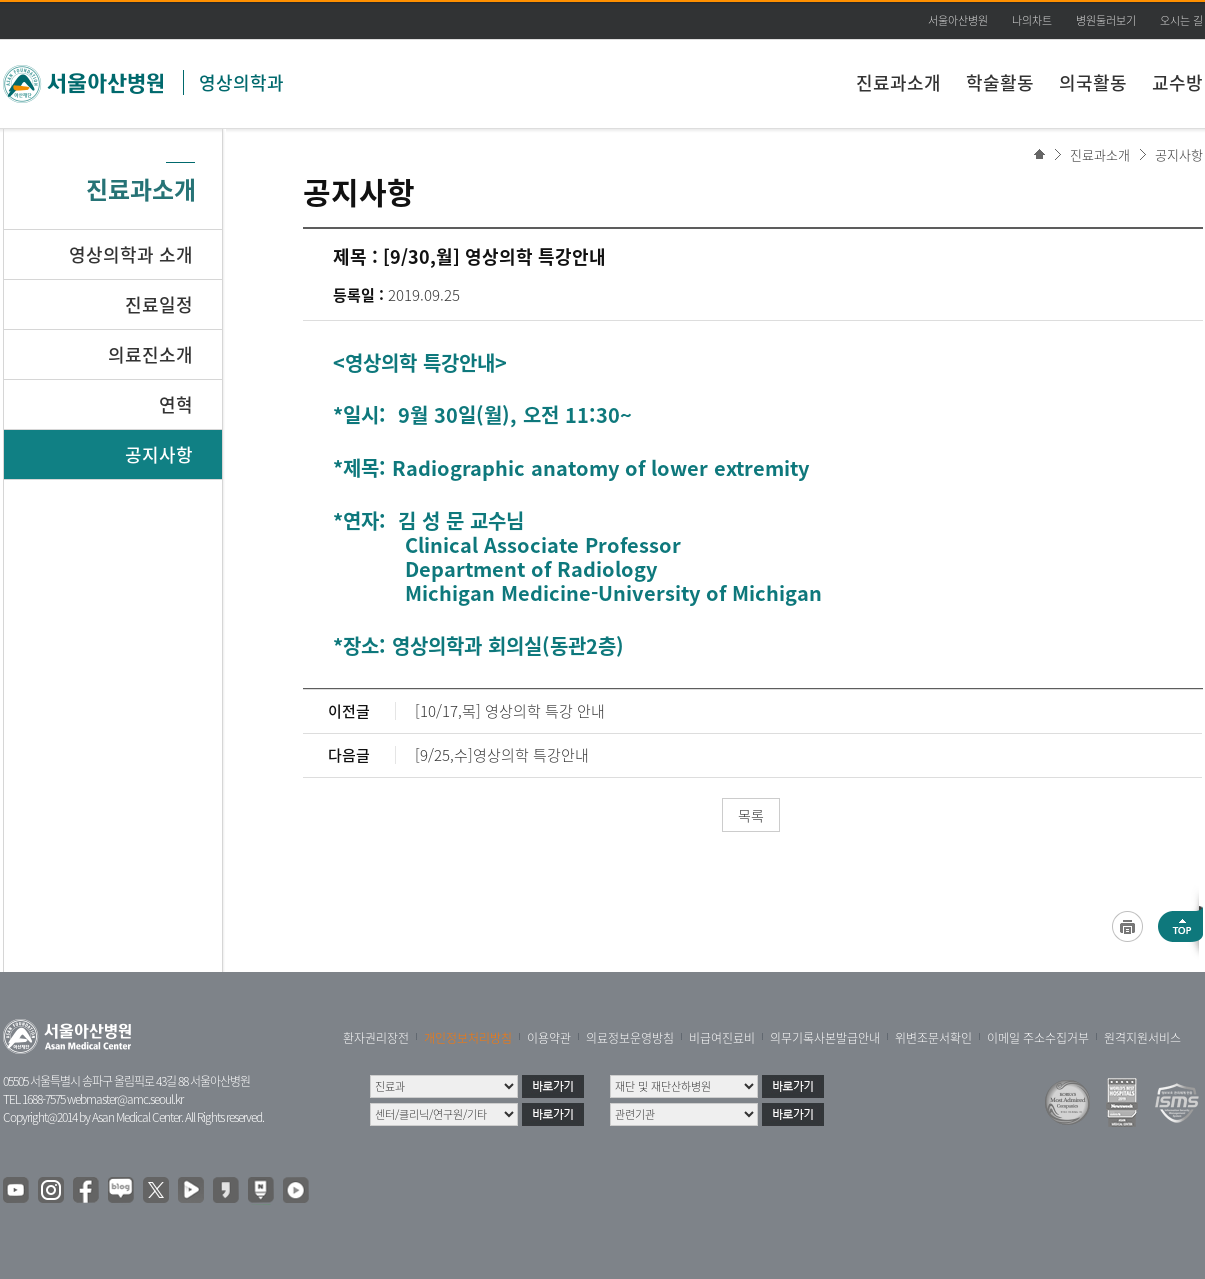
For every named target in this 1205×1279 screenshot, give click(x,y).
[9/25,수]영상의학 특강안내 (502, 755)
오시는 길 (1181, 20)
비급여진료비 (722, 1038)
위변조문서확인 (933, 1038)
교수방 (1177, 82)
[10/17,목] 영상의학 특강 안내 (510, 711)
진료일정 (159, 304)
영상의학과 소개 (131, 254)
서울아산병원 (958, 20)
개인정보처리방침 (468, 1038)
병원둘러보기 (1106, 20)
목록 (751, 815)
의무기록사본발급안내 (825, 1038)
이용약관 (549, 1038)
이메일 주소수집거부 (1038, 1038)
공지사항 (1179, 154)
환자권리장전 (376, 1038)
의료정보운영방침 (630, 1038)
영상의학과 (241, 82)
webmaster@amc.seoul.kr (125, 1099)
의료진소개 (150, 354)
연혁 (176, 404)
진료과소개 (898, 82)
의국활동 (1093, 82)
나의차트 (1032, 20)
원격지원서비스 (1142, 1038)
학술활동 (1000, 82)
